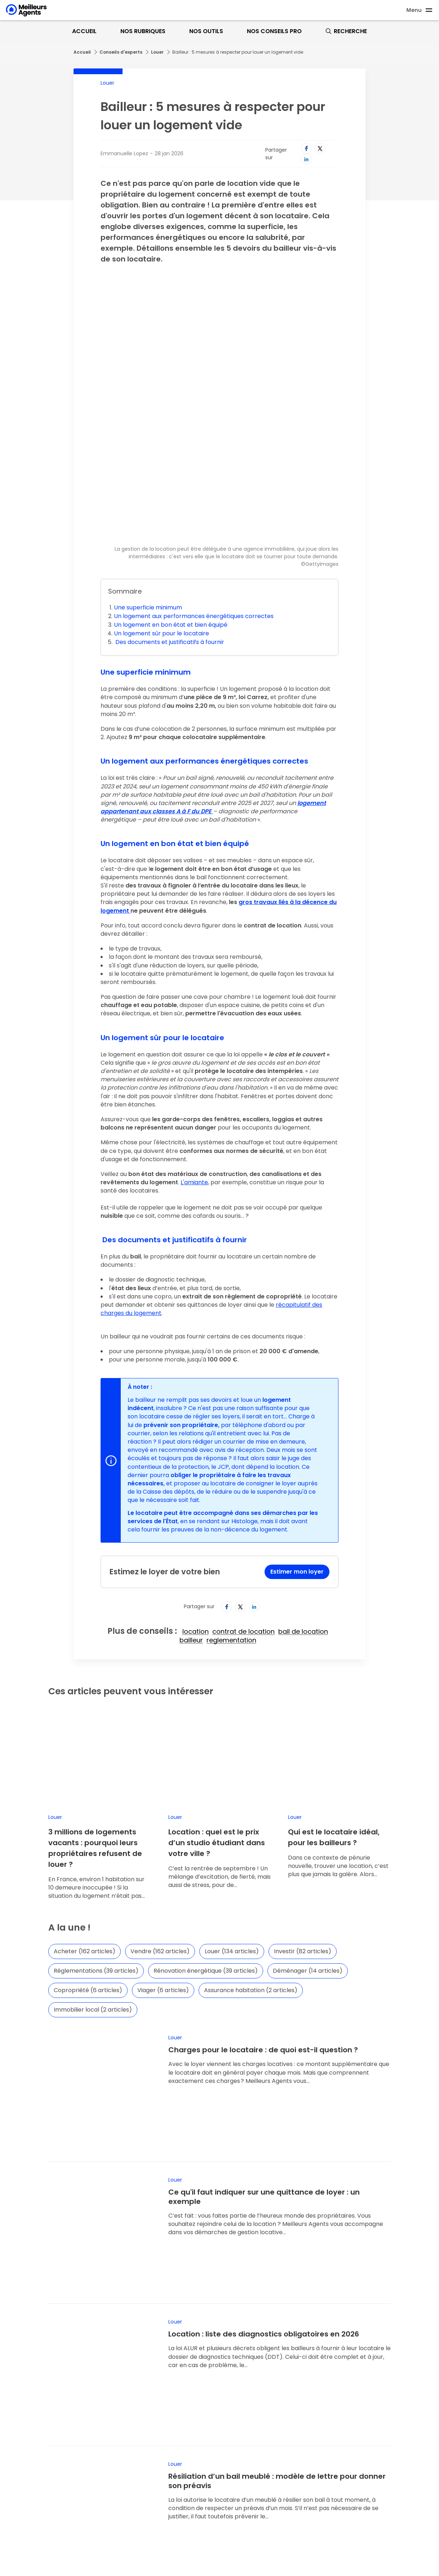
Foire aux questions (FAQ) (42, 2502)
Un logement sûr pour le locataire (161, 517)
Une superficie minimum (148, 491)
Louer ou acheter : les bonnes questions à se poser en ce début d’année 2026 (272, 2285)
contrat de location (243, 1515)
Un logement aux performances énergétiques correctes (194, 500)
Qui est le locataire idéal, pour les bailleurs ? (334, 1679)
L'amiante (194, 1066)
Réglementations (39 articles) (96, 1813)
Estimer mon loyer (297, 1455)
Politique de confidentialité (258, 2439)
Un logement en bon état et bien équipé (170, 508)
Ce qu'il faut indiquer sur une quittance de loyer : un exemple (264, 1994)
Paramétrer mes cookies (254, 2450)
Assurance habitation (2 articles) (250, 1833)
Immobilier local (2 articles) (93, 1852)
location (195, 1515)
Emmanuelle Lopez (124, 153)
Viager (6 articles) (163, 1833)
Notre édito (24, 2450)
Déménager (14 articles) (307, 1813)
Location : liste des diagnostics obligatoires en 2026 (263, 2086)
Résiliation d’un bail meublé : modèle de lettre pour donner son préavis (277, 2188)
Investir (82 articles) (302, 1794)
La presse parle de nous (41, 2428)
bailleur (191, 1524)
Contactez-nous (29, 2513)
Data (15, 2461)
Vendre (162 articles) (160, 1794)
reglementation (231, 1524)
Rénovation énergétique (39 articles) (206, 1813)
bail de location (303, 1515)
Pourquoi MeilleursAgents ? (45, 2406)
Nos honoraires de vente (254, 2428)
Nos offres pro (27, 2472)
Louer (157, 52)
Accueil (84, 31)
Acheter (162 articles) (84, 1794)
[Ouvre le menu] (419, 10)
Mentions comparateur (252, 2461)
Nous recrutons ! (30, 2439)
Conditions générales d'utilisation (266, 2406)
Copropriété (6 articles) (88, 1833)
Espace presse (28, 2417)
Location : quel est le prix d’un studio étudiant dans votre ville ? (216, 1685)
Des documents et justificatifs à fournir (169, 526)
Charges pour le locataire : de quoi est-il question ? (263, 1892)
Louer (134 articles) (232, 1794)
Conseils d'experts (120, 52)
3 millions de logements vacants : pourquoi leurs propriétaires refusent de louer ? (95, 1690)
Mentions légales (244, 2417)
